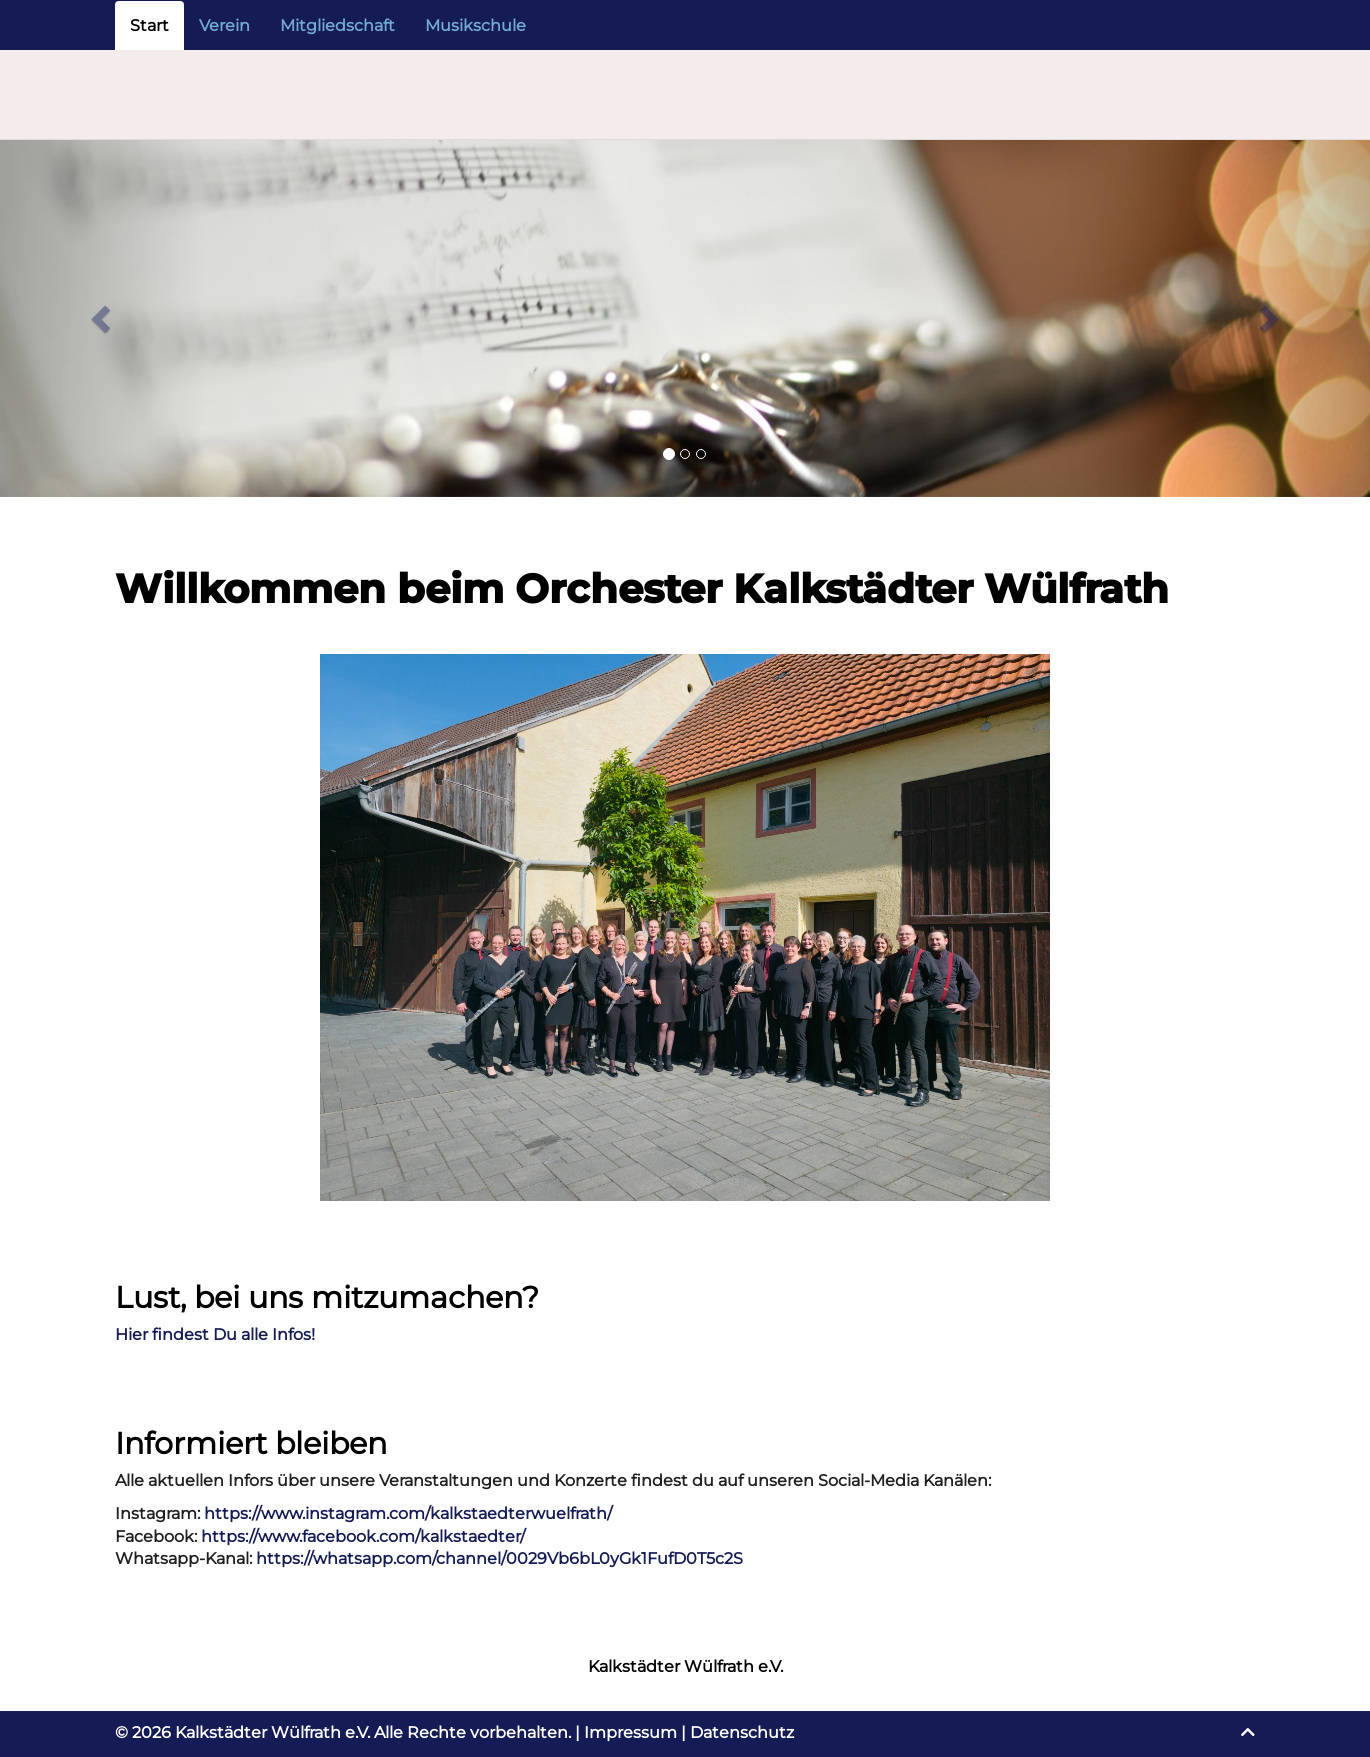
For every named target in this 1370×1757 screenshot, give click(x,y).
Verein (224, 25)
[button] (103, 318)
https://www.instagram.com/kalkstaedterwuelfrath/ (408, 1513)
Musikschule (475, 25)
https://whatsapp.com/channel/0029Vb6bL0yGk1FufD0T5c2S (499, 1558)
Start (149, 25)
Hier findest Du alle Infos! (215, 1334)
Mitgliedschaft (337, 25)
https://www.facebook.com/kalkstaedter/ (363, 1536)
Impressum (630, 1732)
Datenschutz (742, 1732)
